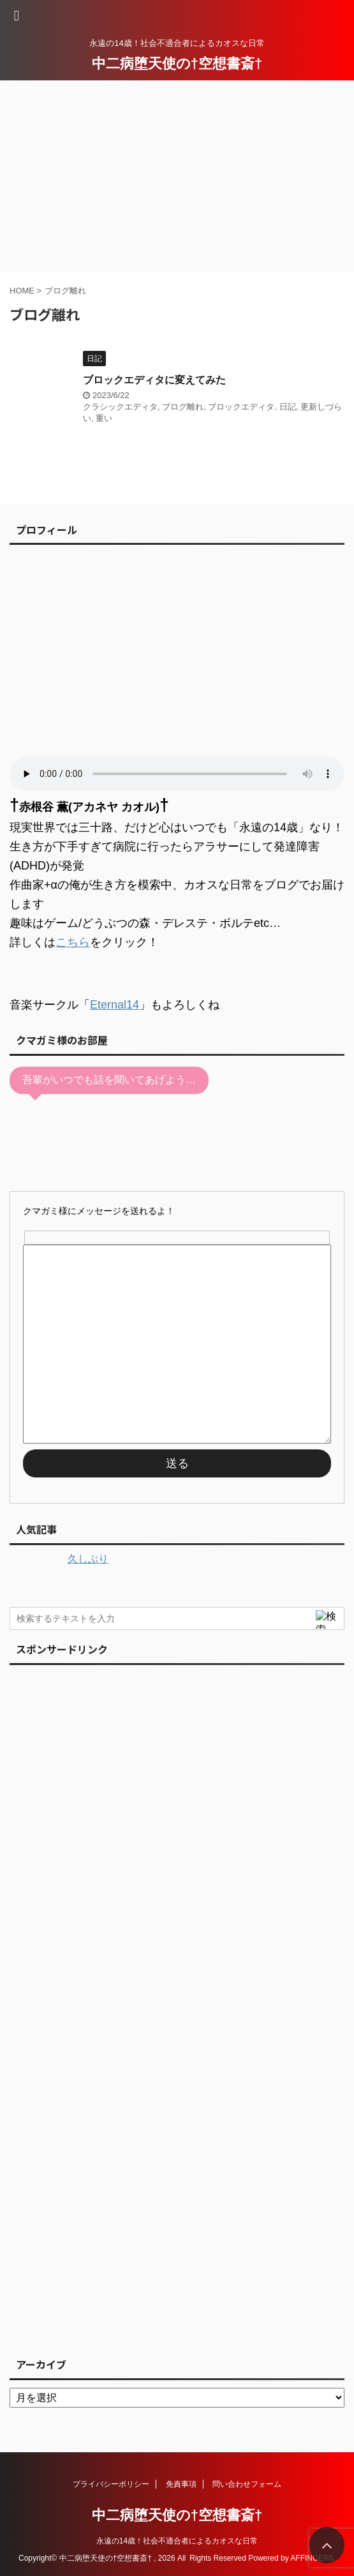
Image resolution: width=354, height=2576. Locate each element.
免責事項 (181, 2484)
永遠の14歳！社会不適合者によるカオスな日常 (177, 2540)
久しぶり (88, 1558)
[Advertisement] (177, 176)
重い (104, 418)
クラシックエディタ (120, 406)
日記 (287, 406)
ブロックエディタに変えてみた (154, 379)
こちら (72, 942)
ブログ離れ (182, 406)
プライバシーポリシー (111, 2484)
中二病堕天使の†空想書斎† (177, 63)
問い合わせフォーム (246, 2484)
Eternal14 (114, 1004)
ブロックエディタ (241, 406)
